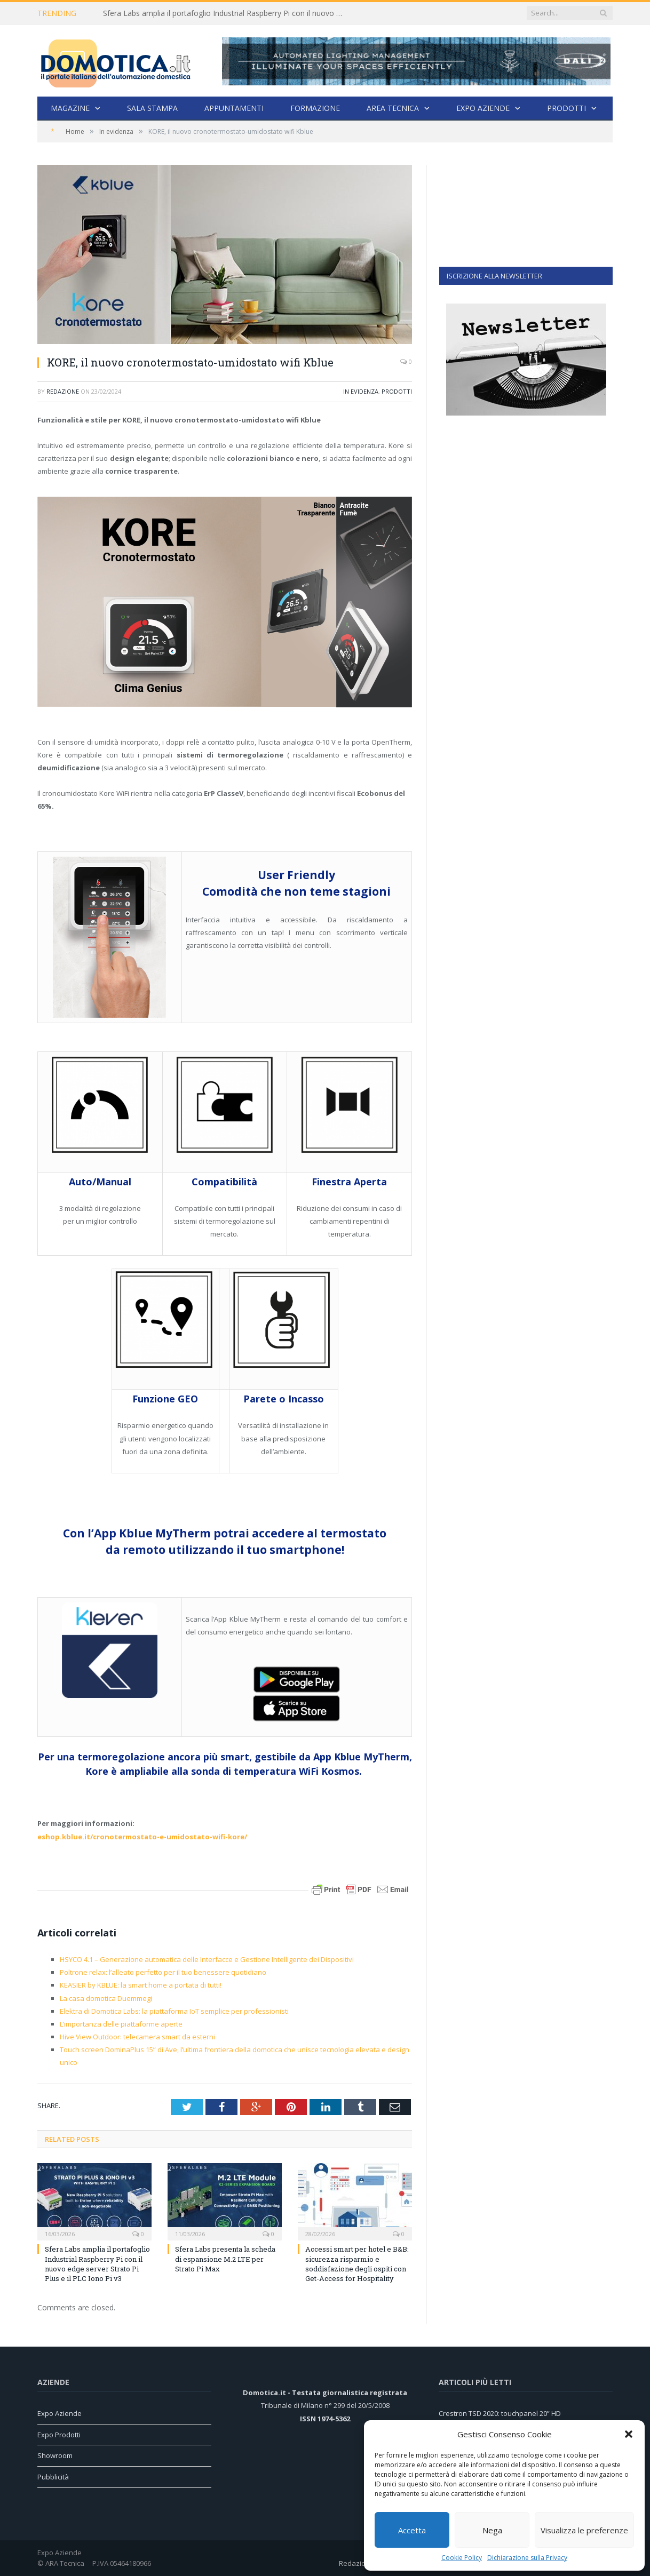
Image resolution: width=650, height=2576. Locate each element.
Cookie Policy (461, 2557)
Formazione (315, 108)
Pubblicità (53, 2477)
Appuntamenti (234, 108)
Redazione (62, 391)
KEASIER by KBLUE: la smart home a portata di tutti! (140, 1985)
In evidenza (360, 391)
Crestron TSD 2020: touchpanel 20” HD (500, 2413)
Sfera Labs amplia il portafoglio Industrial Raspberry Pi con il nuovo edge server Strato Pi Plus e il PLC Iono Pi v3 (225, 13)
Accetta (412, 2530)
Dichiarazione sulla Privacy (527, 2557)
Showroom (55, 2455)
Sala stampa (152, 108)
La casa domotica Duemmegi (106, 1998)
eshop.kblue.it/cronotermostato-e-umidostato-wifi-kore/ (142, 1836)
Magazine (70, 108)
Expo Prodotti (59, 2434)
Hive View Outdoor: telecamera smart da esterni (137, 2036)
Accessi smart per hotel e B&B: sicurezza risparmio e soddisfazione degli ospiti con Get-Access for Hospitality (357, 2263)
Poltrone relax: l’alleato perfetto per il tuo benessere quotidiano (163, 1972)
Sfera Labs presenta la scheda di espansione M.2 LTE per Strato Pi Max (225, 2258)
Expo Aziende (483, 108)
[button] (628, 2434)
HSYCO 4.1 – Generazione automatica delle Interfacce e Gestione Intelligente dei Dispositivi (207, 1959)
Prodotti (566, 108)
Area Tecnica (393, 108)
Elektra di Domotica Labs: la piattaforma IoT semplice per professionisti (174, 2011)
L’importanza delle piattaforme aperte (121, 2024)
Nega (492, 2530)
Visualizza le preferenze (584, 2530)
